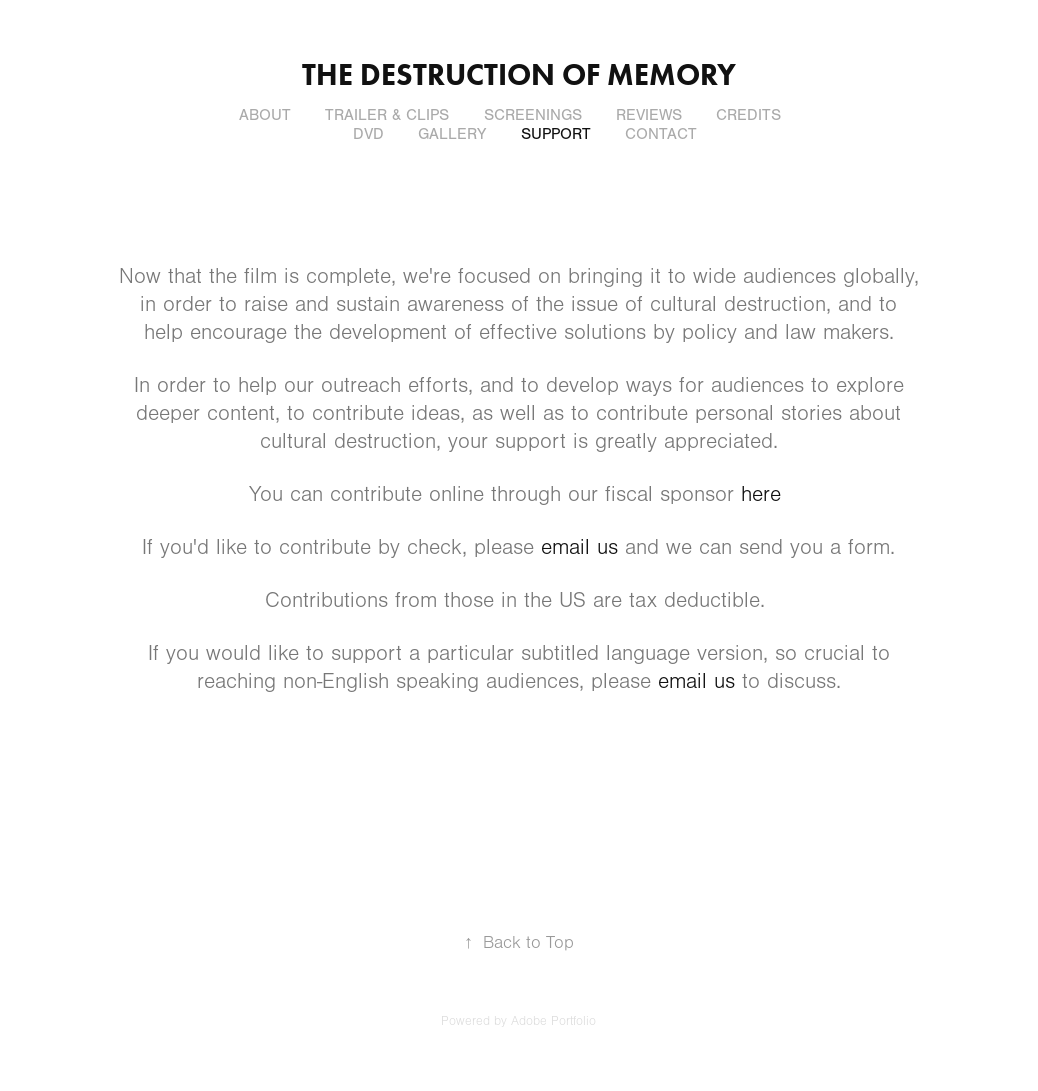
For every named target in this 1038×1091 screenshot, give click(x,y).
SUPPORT (556, 134)
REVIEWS (649, 115)
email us (579, 547)
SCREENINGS (533, 115)
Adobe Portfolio (553, 1021)
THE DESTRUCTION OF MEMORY (519, 74)
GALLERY (452, 134)
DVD (368, 134)
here (761, 494)
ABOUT (265, 115)
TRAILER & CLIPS (387, 115)
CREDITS (748, 115)
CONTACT (661, 134)
